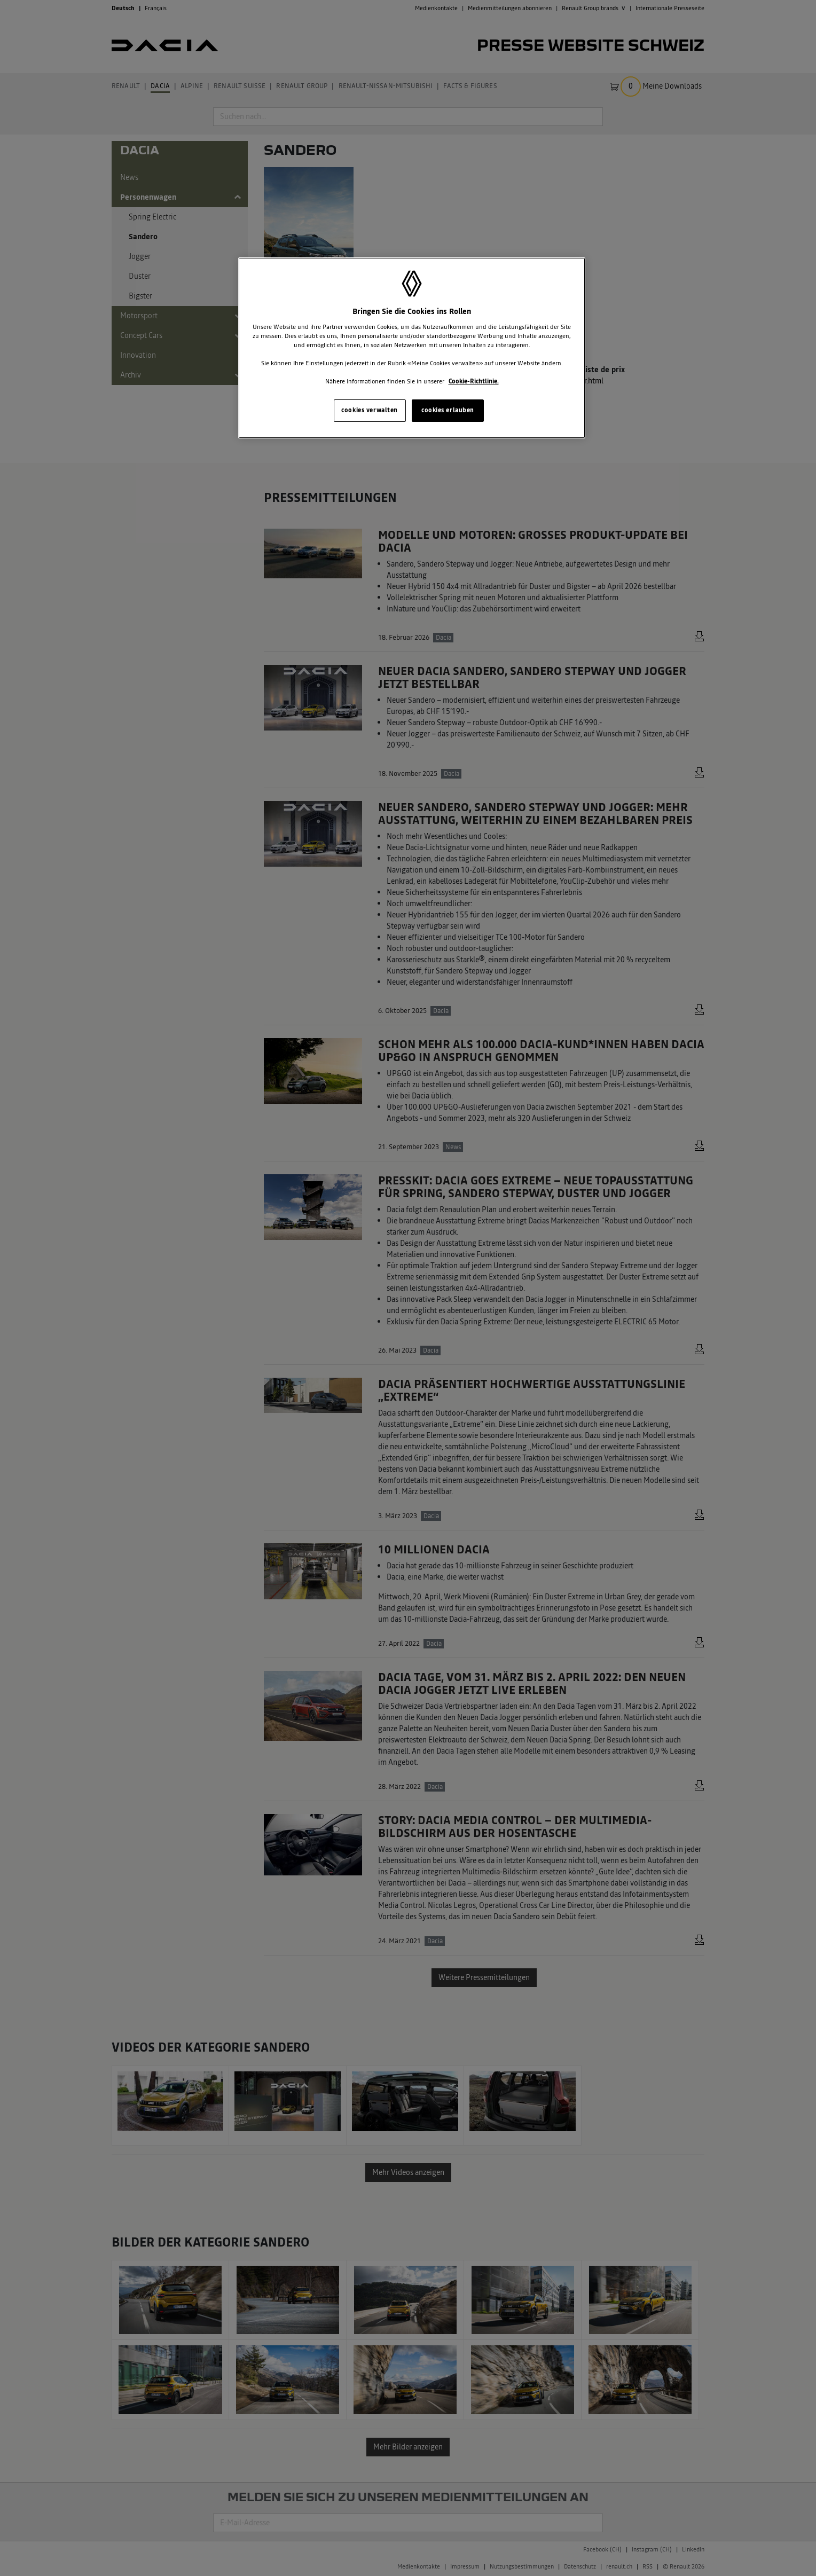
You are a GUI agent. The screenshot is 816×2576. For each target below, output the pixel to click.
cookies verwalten (369, 410)
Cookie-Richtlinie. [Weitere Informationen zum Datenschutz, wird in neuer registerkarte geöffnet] (474, 381)
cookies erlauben (447, 410)
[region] (411, 347)
